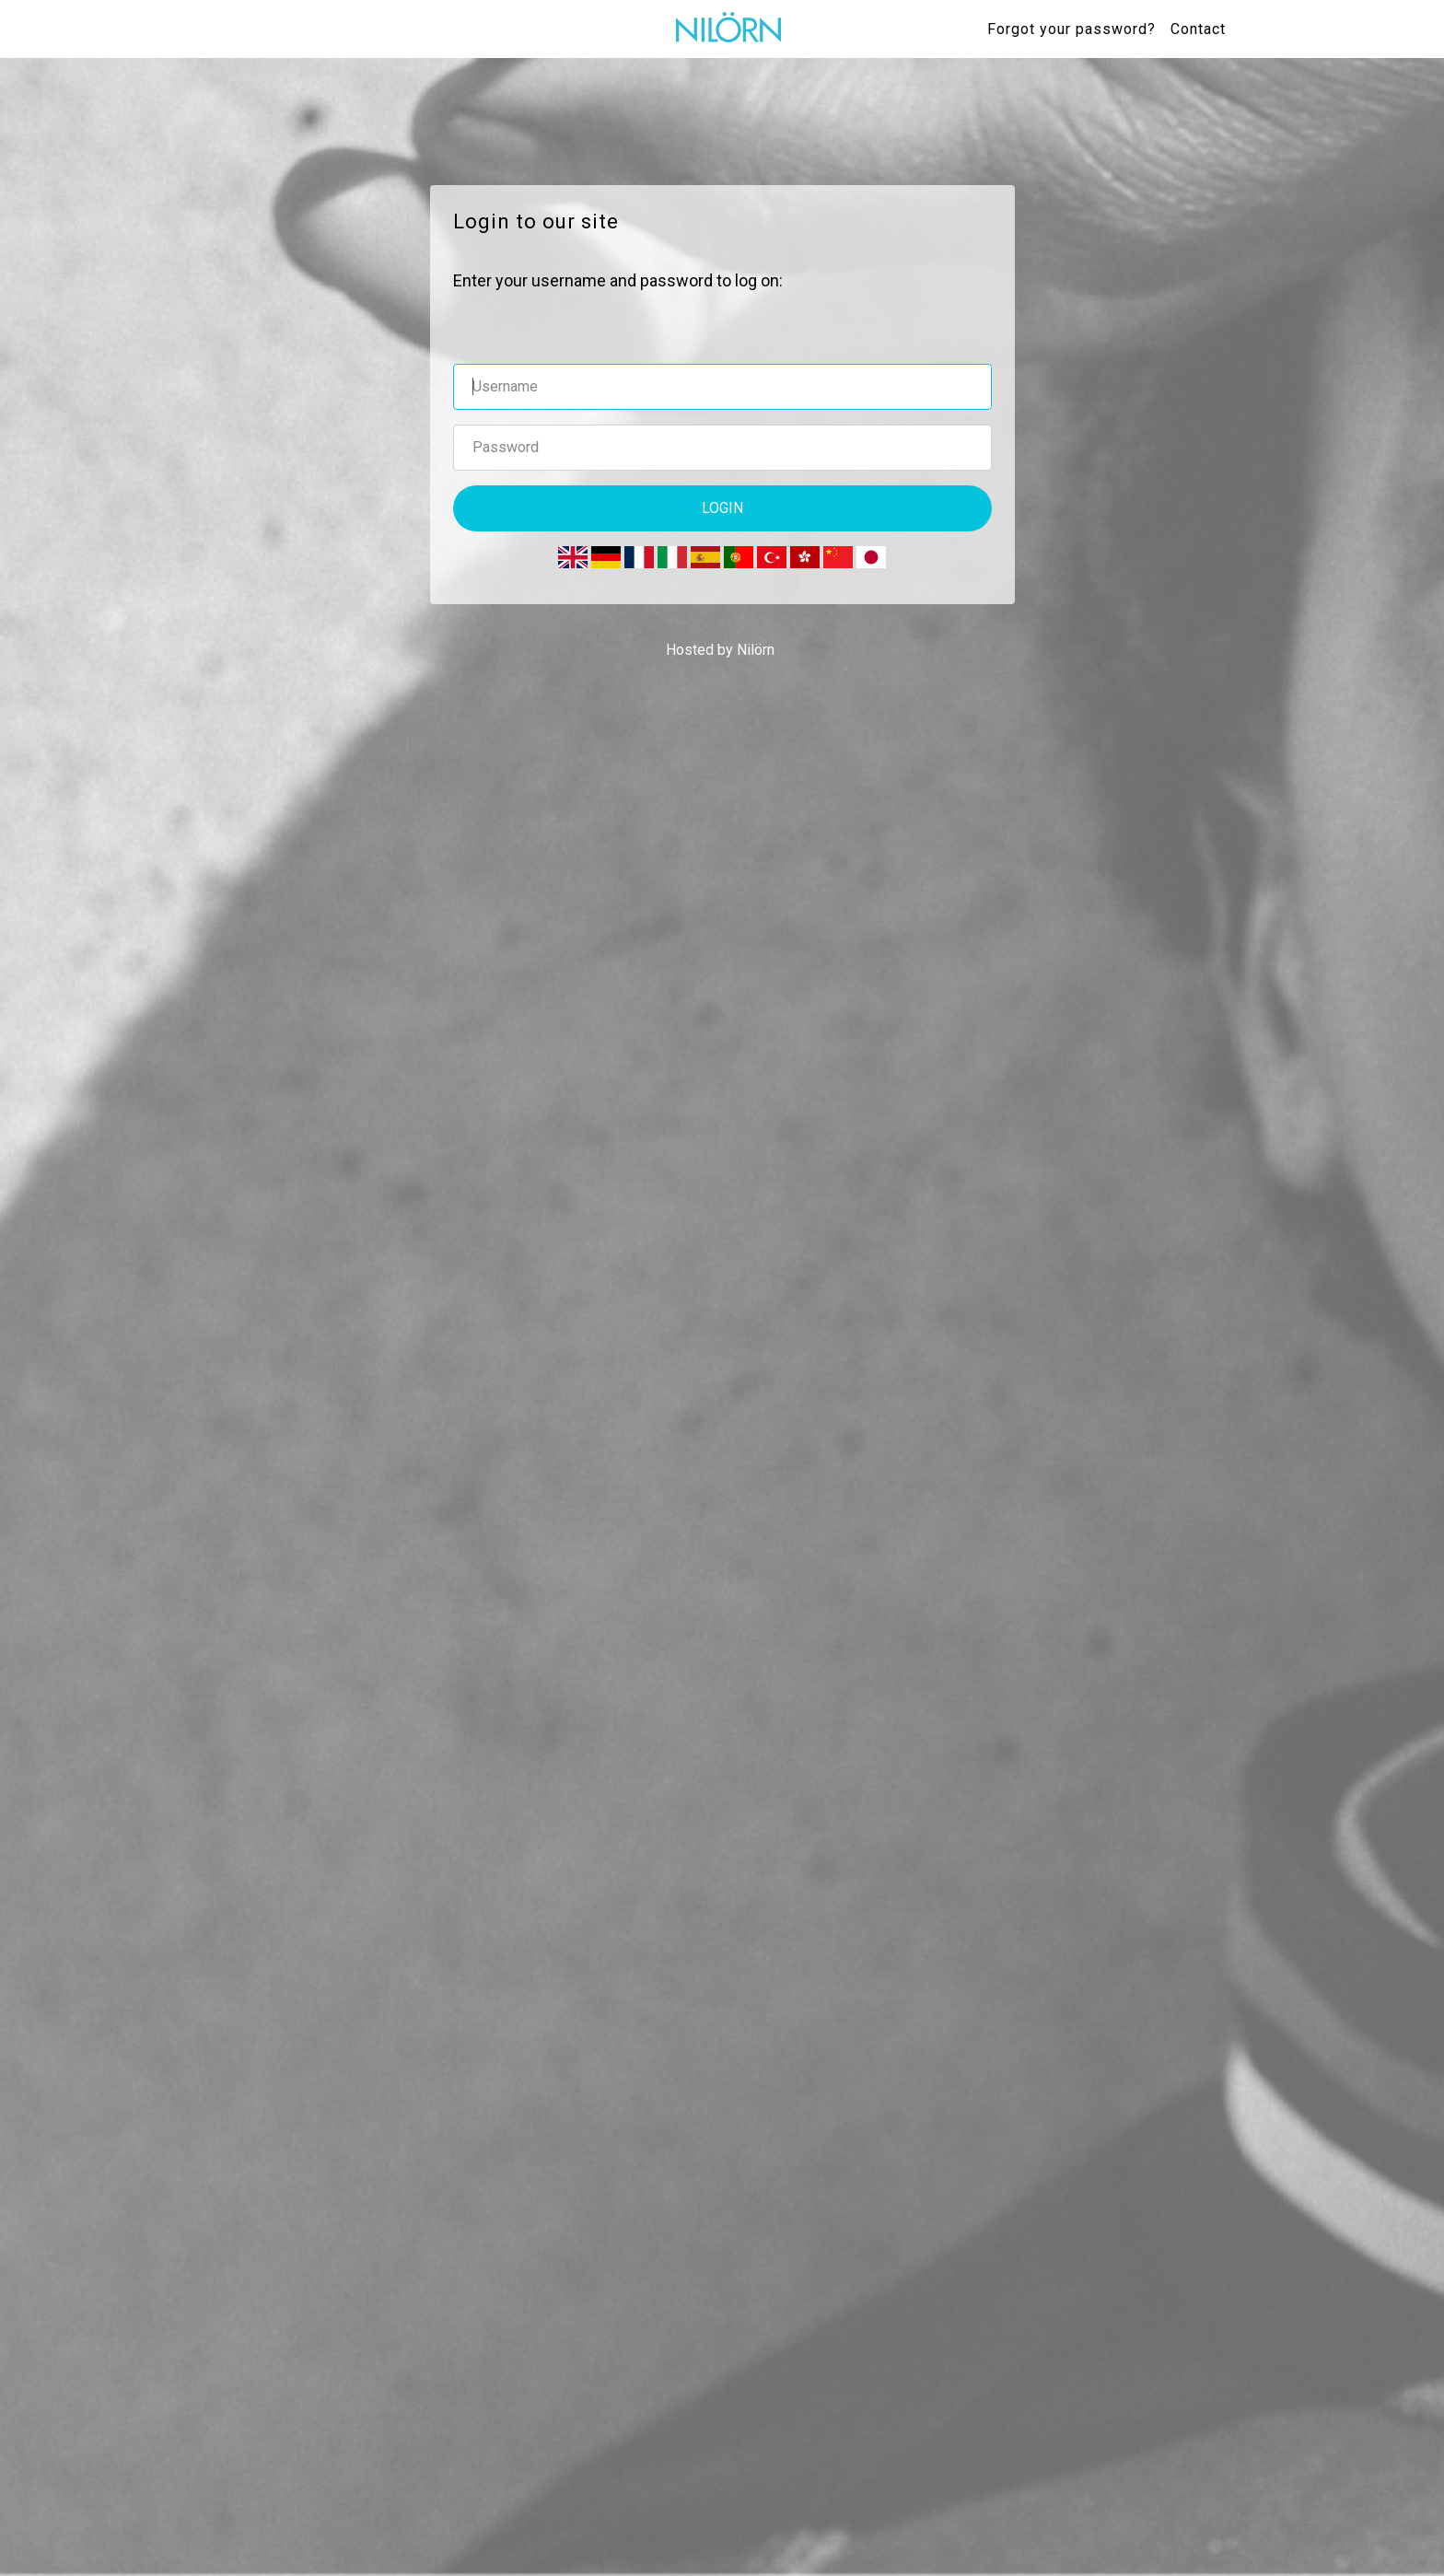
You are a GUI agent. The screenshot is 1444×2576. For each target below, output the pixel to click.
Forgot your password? (1071, 29)
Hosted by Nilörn (720, 650)
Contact (1198, 29)
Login (722, 508)
